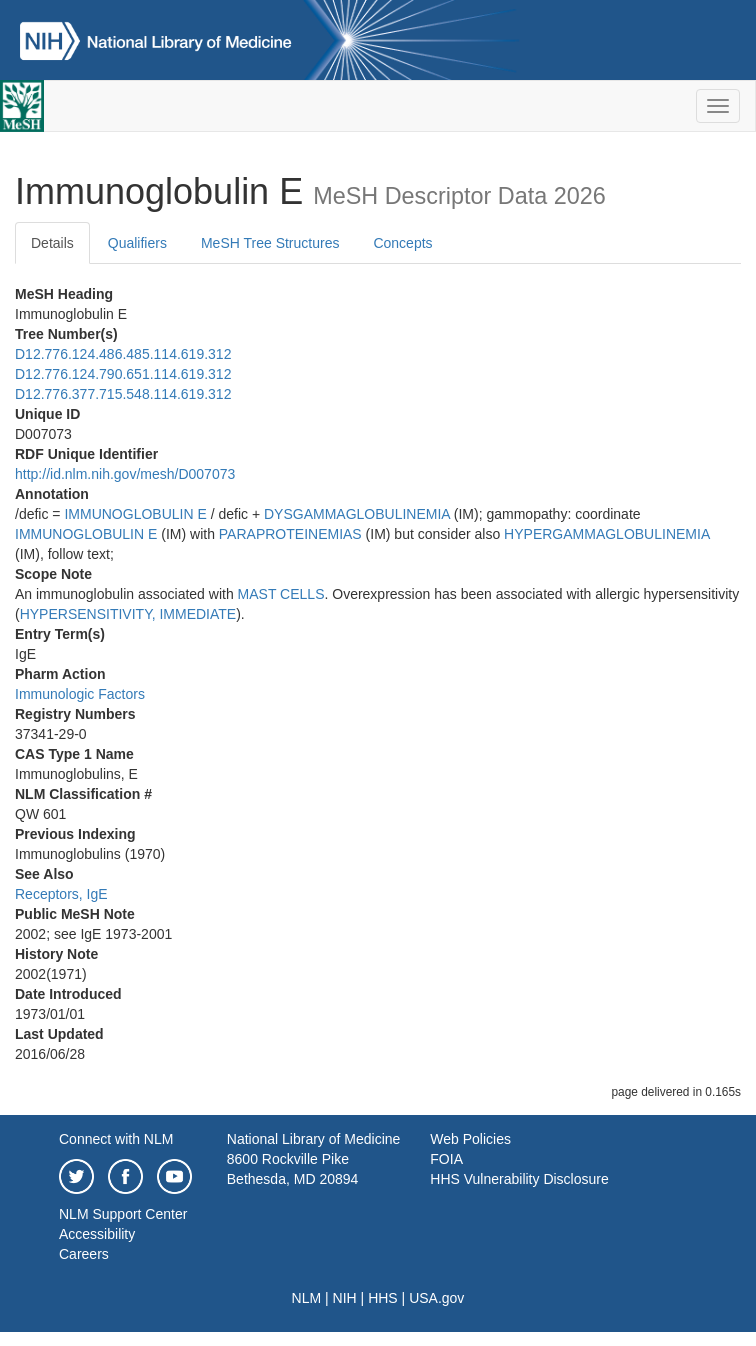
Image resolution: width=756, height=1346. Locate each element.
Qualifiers (137, 243)
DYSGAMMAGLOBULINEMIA (357, 514)
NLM (307, 1298)
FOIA (446, 1159)
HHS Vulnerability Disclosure (519, 1179)
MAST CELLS (281, 594)
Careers (84, 1254)
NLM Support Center (123, 1214)
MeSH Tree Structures (270, 243)
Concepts (402, 243)
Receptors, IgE (61, 894)
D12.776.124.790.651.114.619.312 (123, 374)
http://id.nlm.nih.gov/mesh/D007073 (125, 474)
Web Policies (470, 1139)
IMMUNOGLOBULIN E (135, 514)
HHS (383, 1298)
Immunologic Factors (80, 694)
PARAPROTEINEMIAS (290, 534)
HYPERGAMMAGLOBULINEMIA (606, 534)
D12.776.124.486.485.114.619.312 (123, 354)
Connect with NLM (116, 1139)
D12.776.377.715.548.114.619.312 (123, 394)
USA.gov (436, 1298)
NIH (345, 1298)
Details (52, 243)
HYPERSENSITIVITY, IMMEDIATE (128, 614)
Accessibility (97, 1234)
